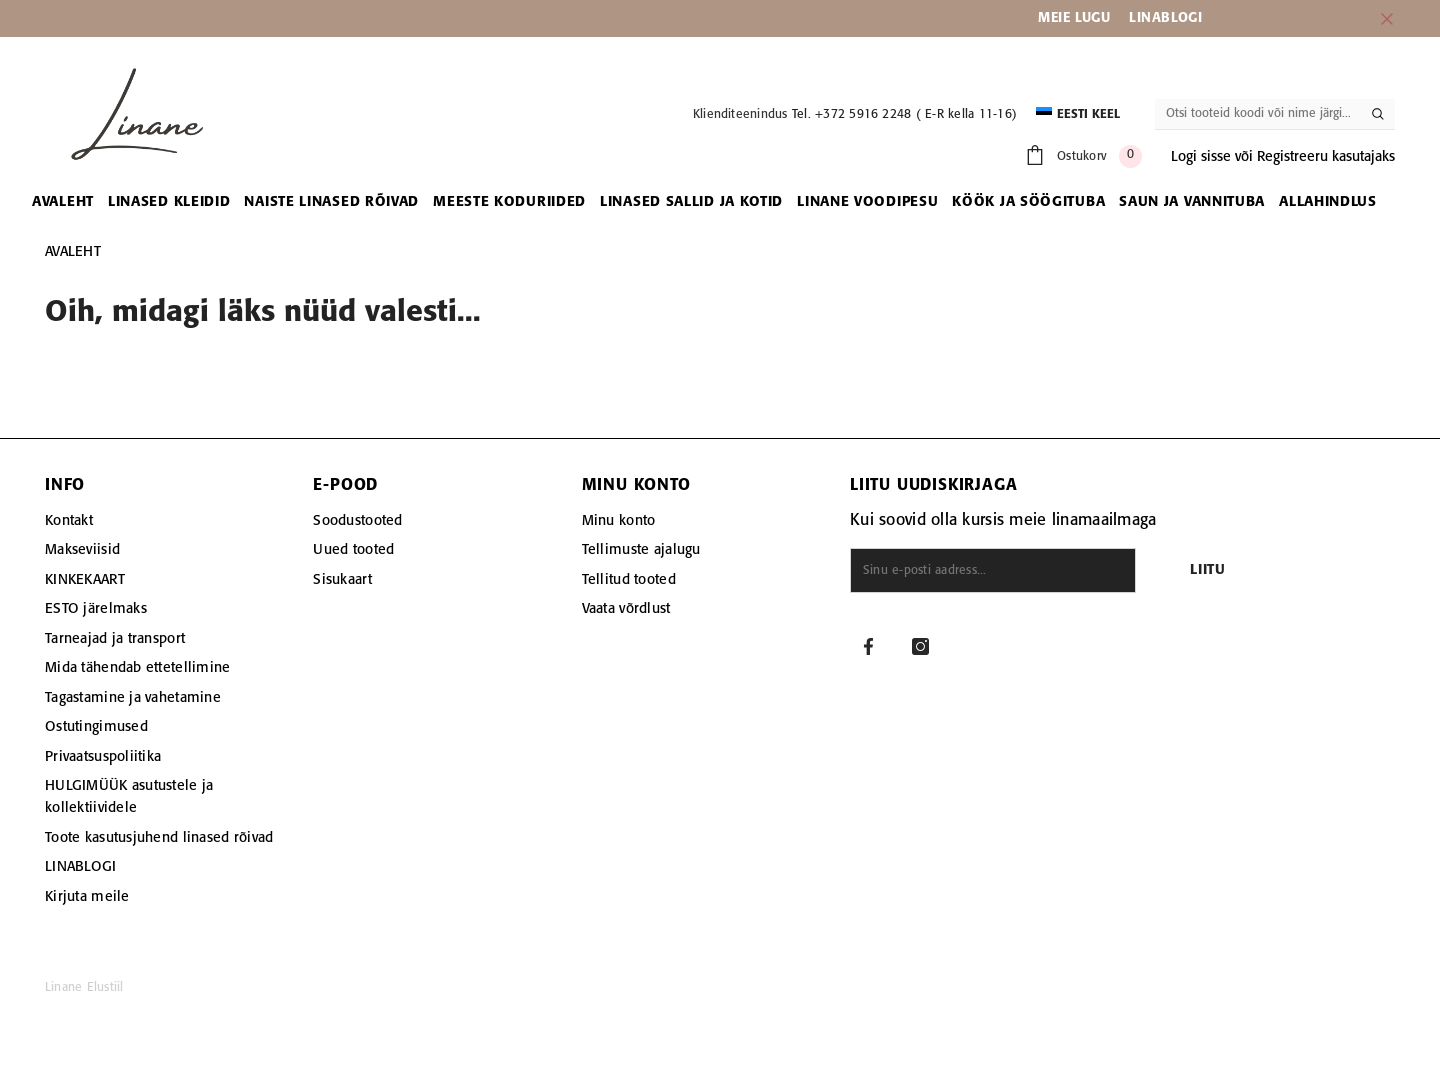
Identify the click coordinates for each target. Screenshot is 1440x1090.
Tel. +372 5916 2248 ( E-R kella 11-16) (904, 114)
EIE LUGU (1081, 18)
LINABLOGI (1165, 18)
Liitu (1208, 570)
